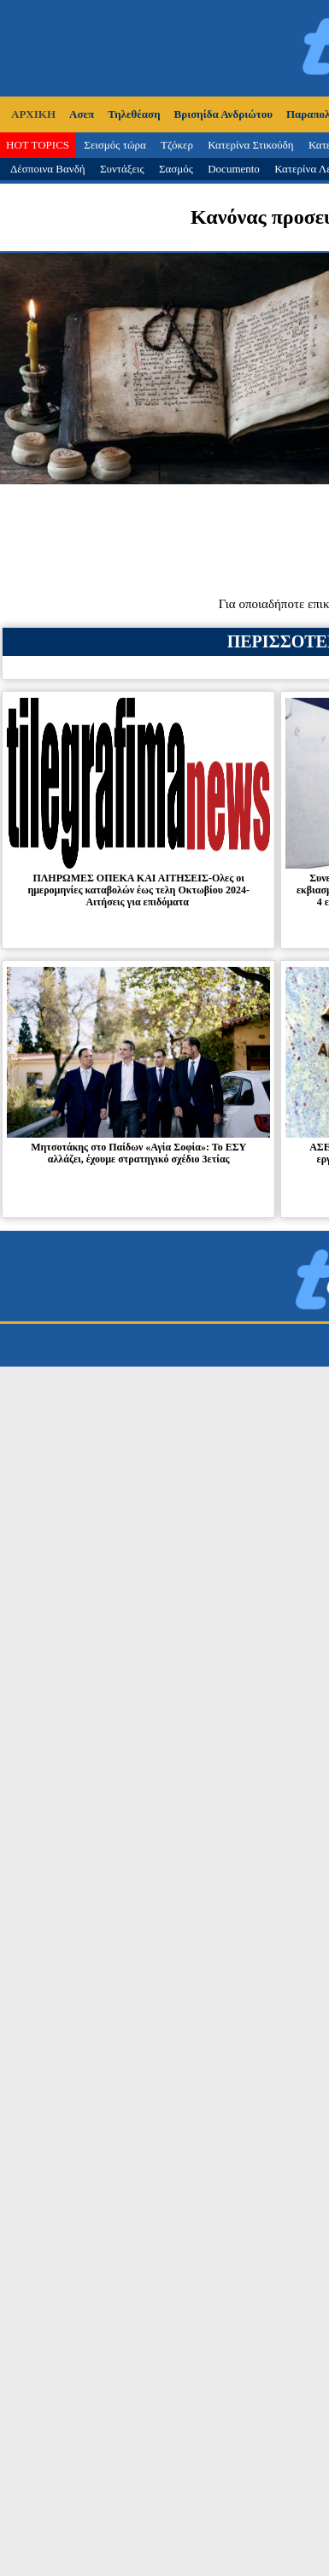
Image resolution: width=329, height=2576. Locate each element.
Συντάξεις (122, 168)
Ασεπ (81, 114)
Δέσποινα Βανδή (47, 168)
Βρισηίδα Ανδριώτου (223, 114)
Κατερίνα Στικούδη (251, 144)
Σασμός (176, 168)
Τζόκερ (177, 144)
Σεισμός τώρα (114, 144)
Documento (234, 168)
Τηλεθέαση (134, 114)
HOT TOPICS (37, 144)
